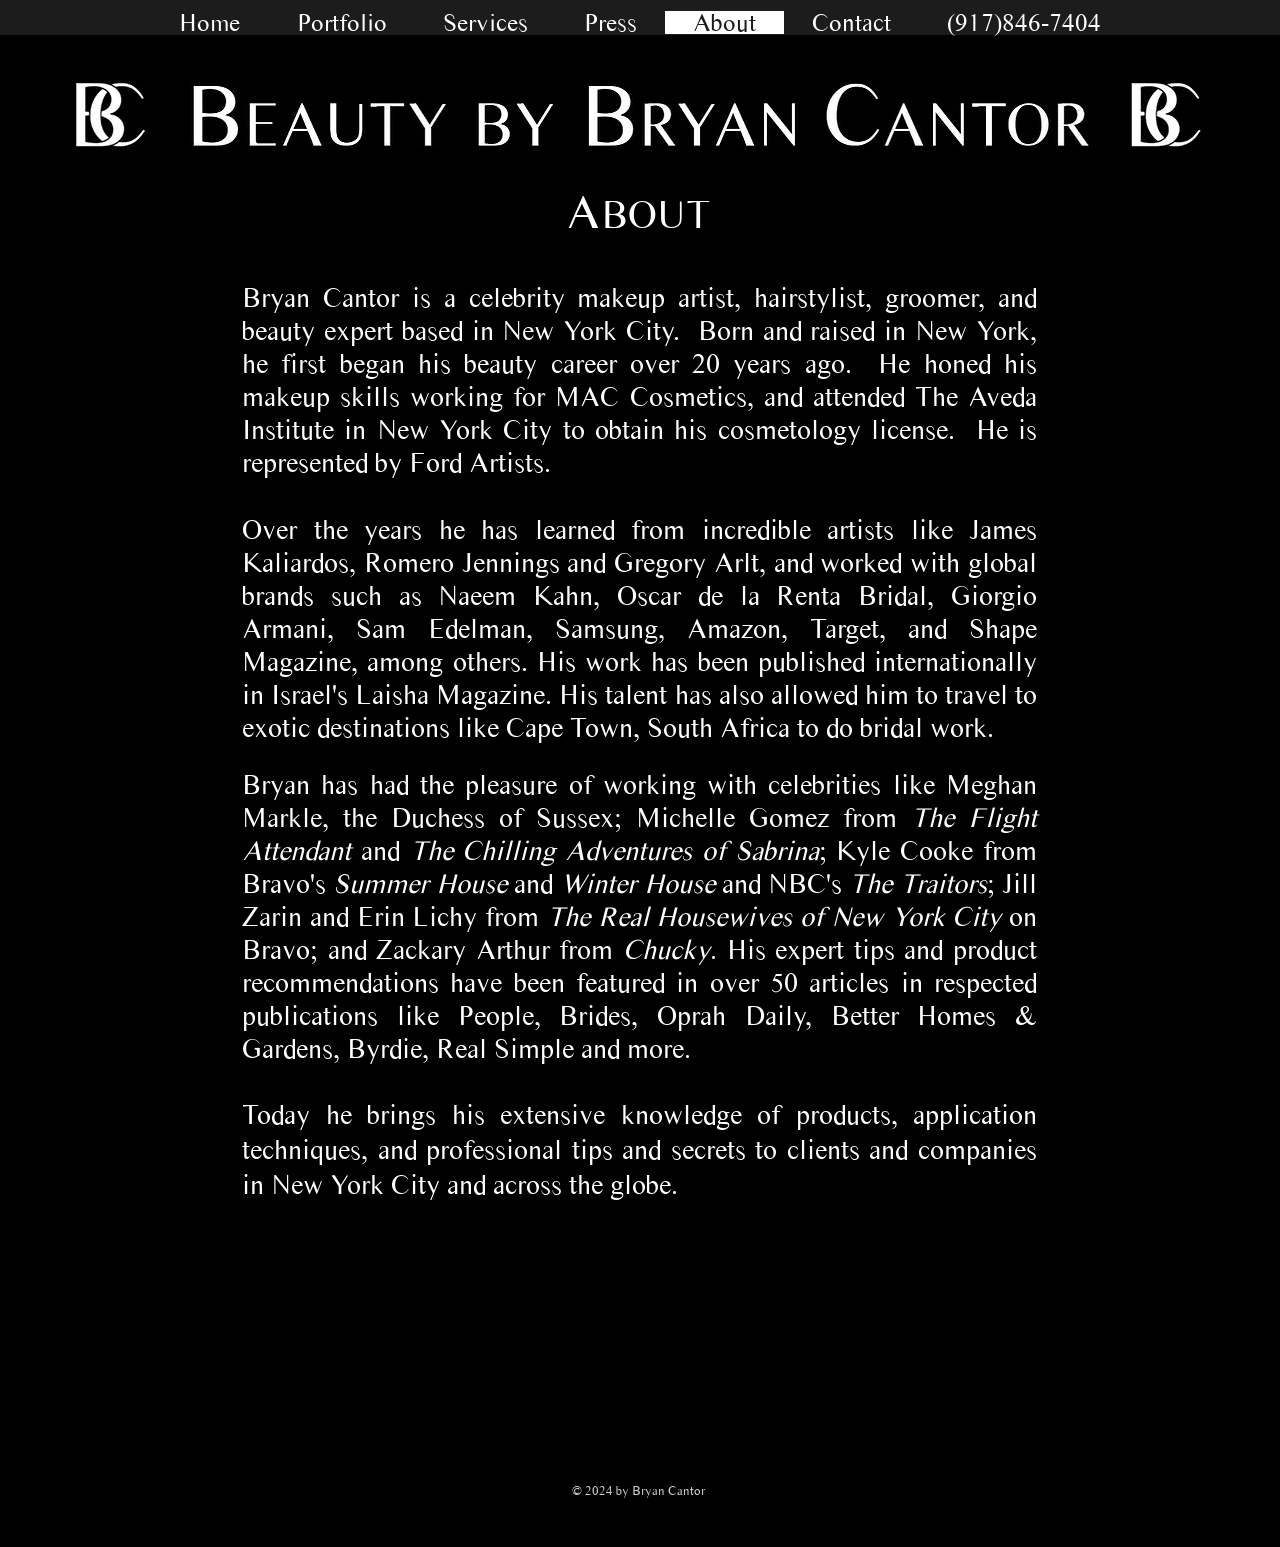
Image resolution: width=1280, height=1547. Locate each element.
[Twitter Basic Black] (621, 1425)
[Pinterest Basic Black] (701, 1425)
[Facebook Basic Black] (581, 1425)
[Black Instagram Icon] (661, 1425)
